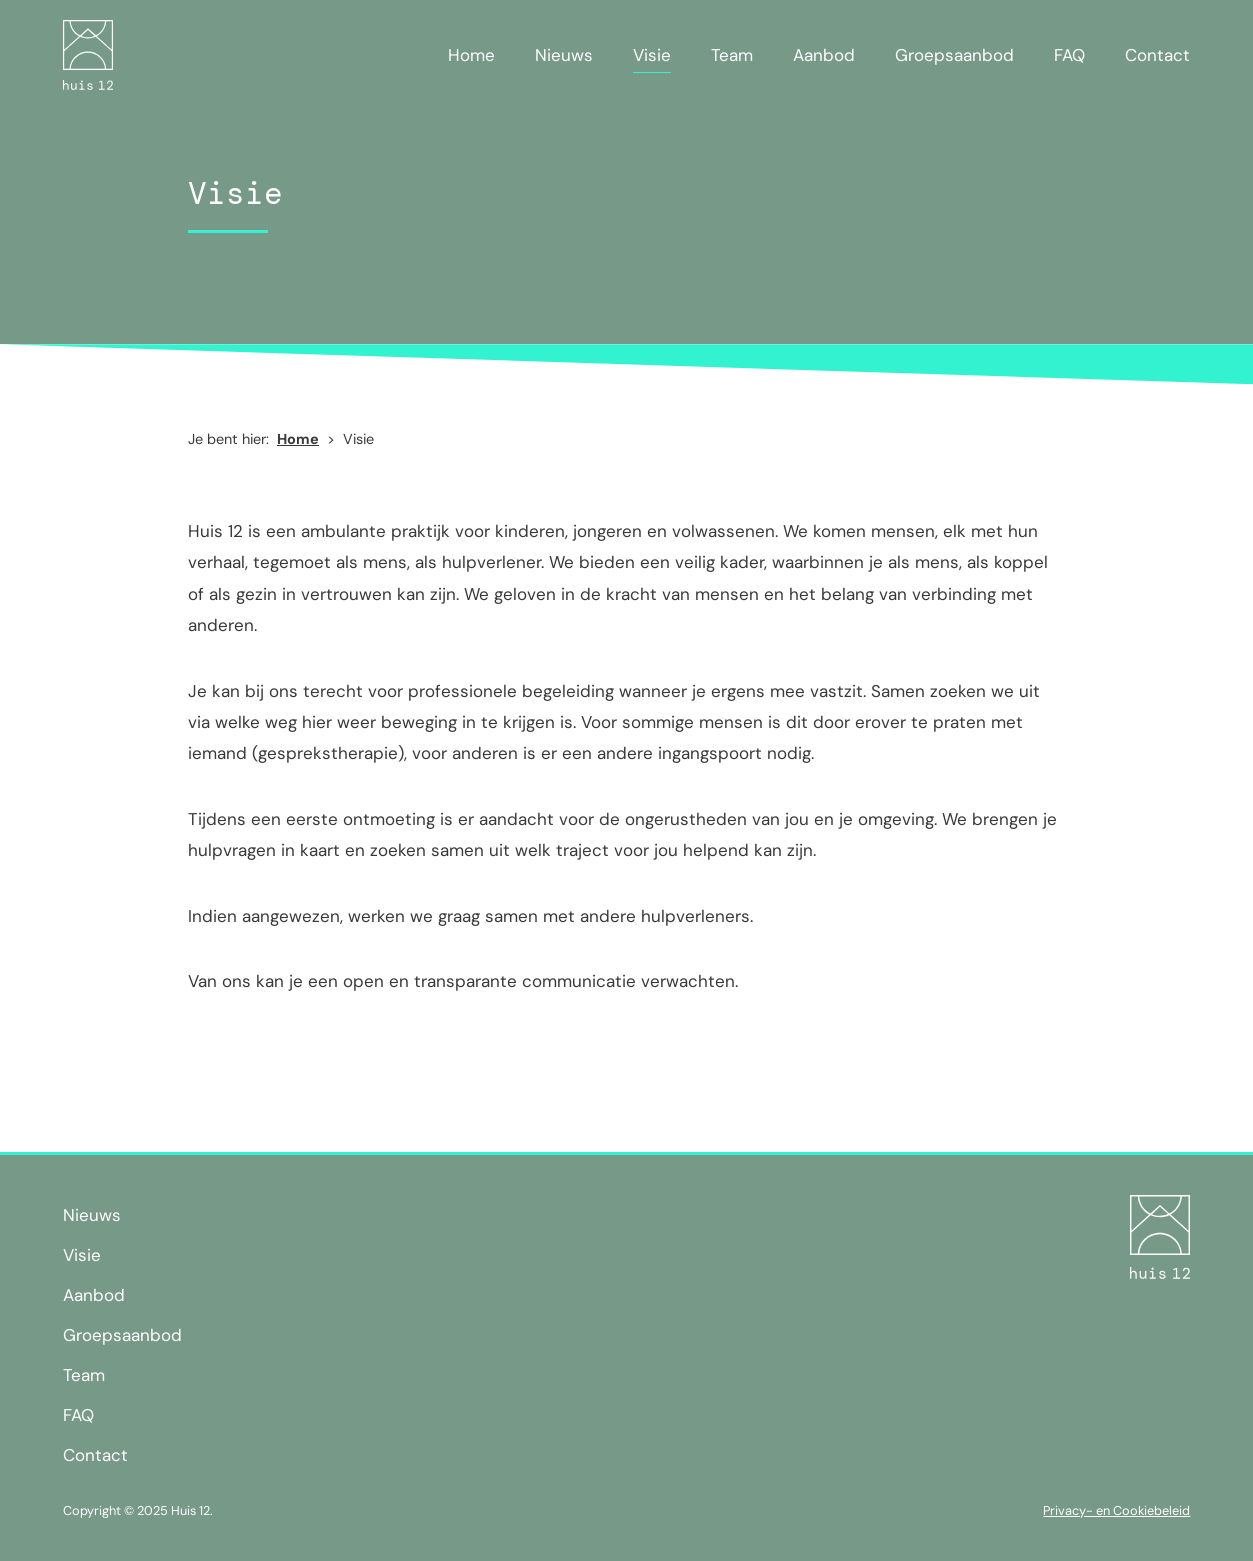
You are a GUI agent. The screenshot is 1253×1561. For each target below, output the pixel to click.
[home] (88, 55)
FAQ (1069, 55)
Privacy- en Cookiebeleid (1116, 1510)
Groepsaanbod (954, 55)
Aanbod (824, 55)
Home (471, 55)
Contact (1157, 55)
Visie (652, 55)
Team (732, 55)
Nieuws (564, 55)
